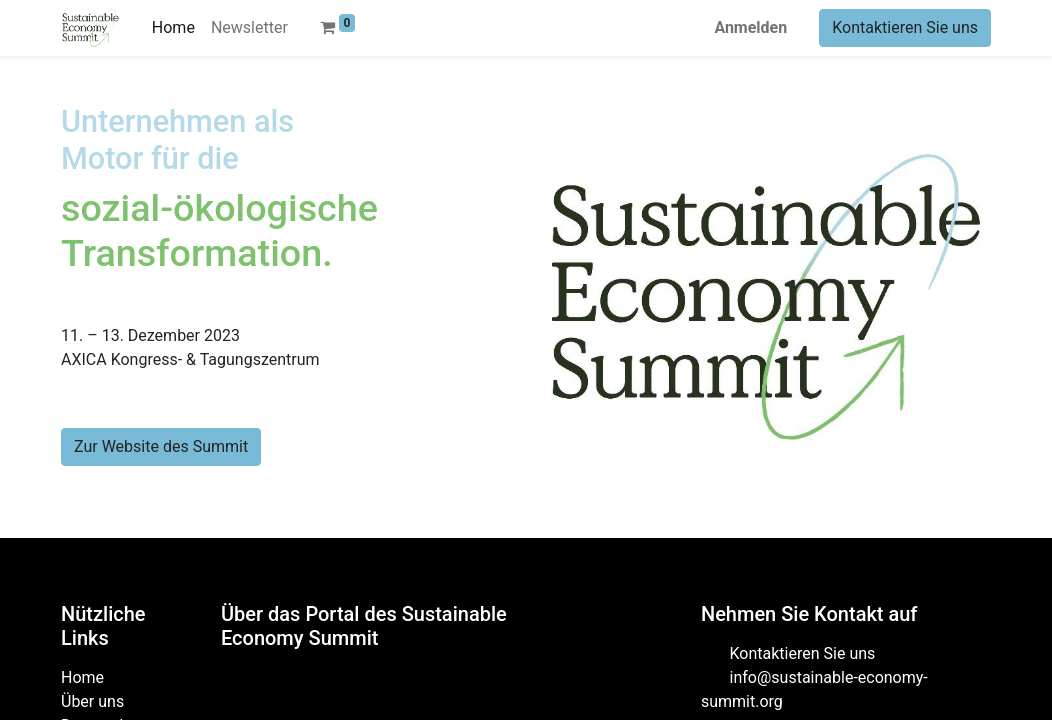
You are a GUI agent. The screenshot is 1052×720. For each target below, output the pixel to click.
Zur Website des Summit (161, 446)
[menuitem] (173, 28)
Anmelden (750, 27)
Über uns (92, 701)
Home (82, 677)
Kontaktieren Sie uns (905, 27)
